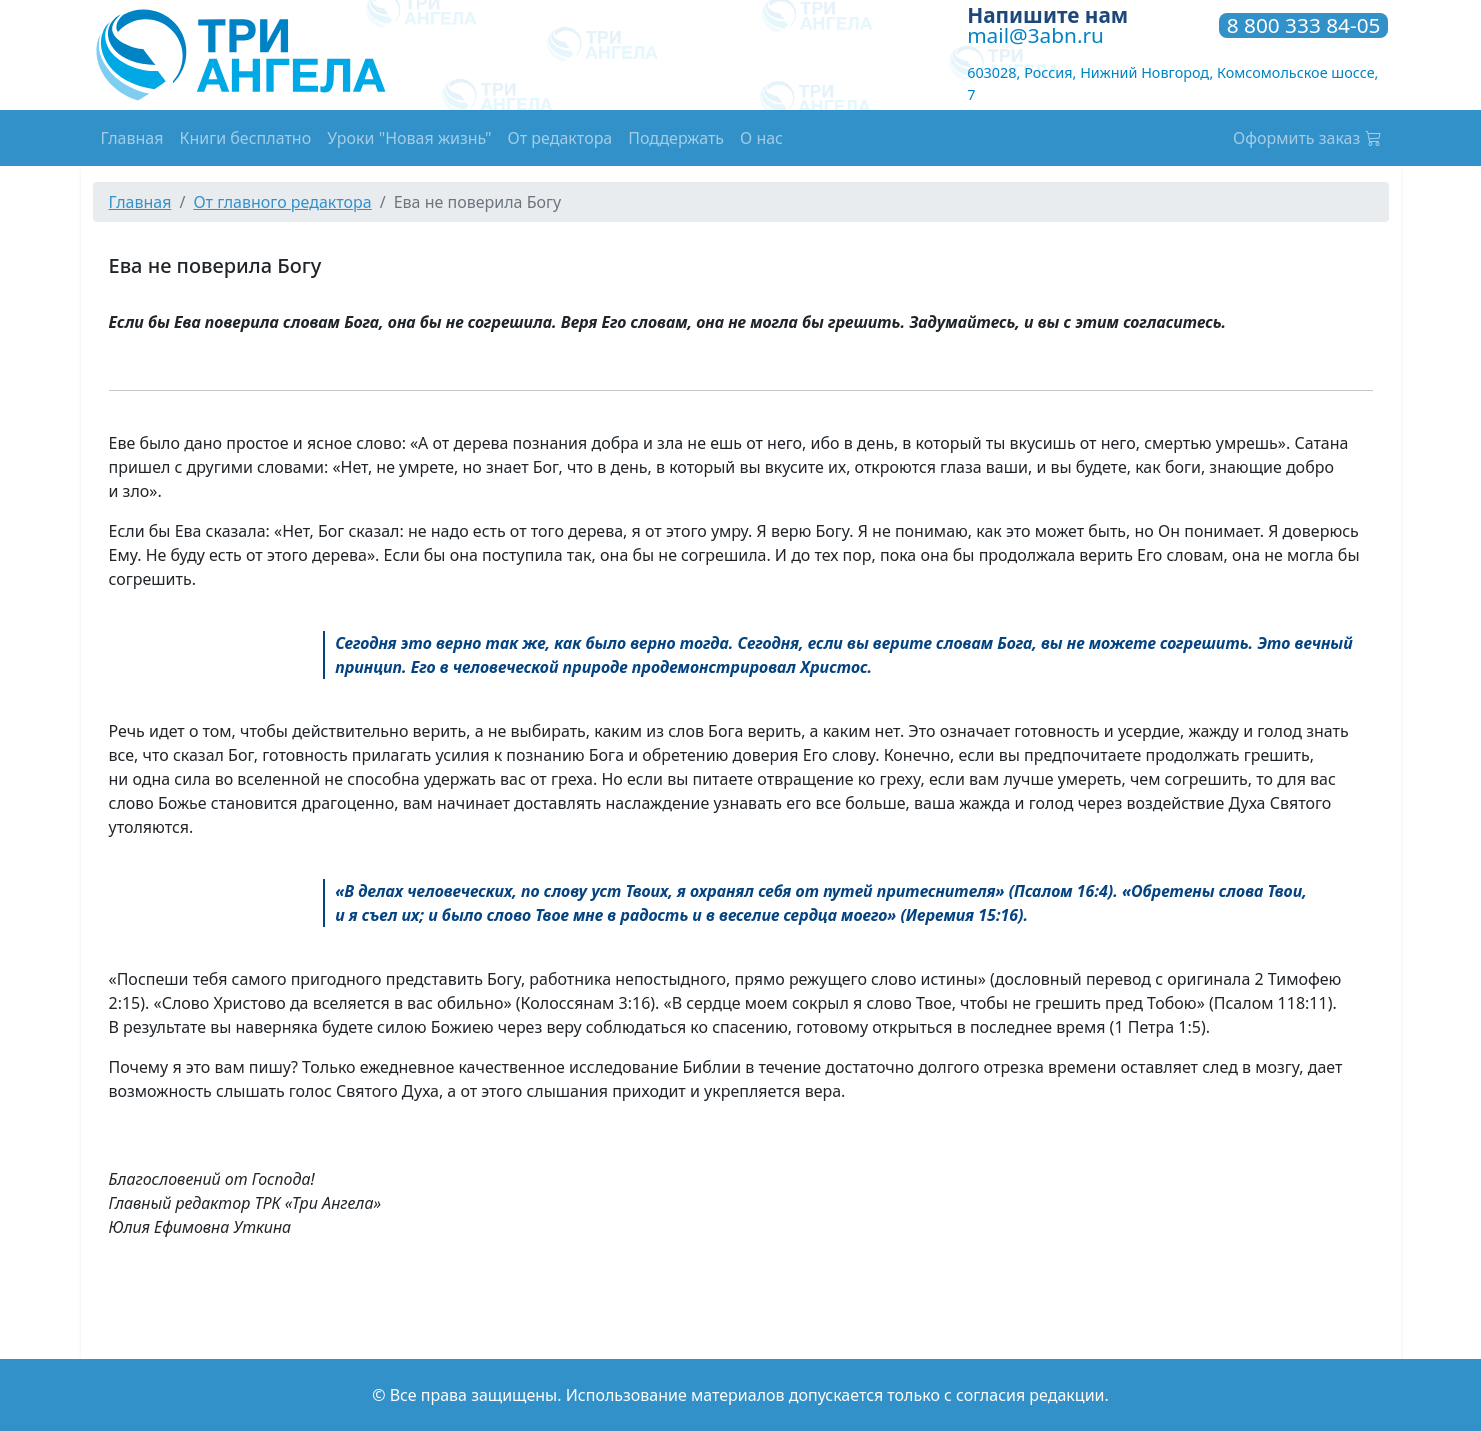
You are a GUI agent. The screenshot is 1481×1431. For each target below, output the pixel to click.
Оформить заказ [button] (1307, 138)
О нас (761, 138)
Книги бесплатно (245, 138)
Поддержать (676, 138)
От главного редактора (282, 202)
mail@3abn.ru (1035, 35)
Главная (132, 138)
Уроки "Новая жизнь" (409, 138)
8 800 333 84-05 (1304, 26)
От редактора (560, 138)
